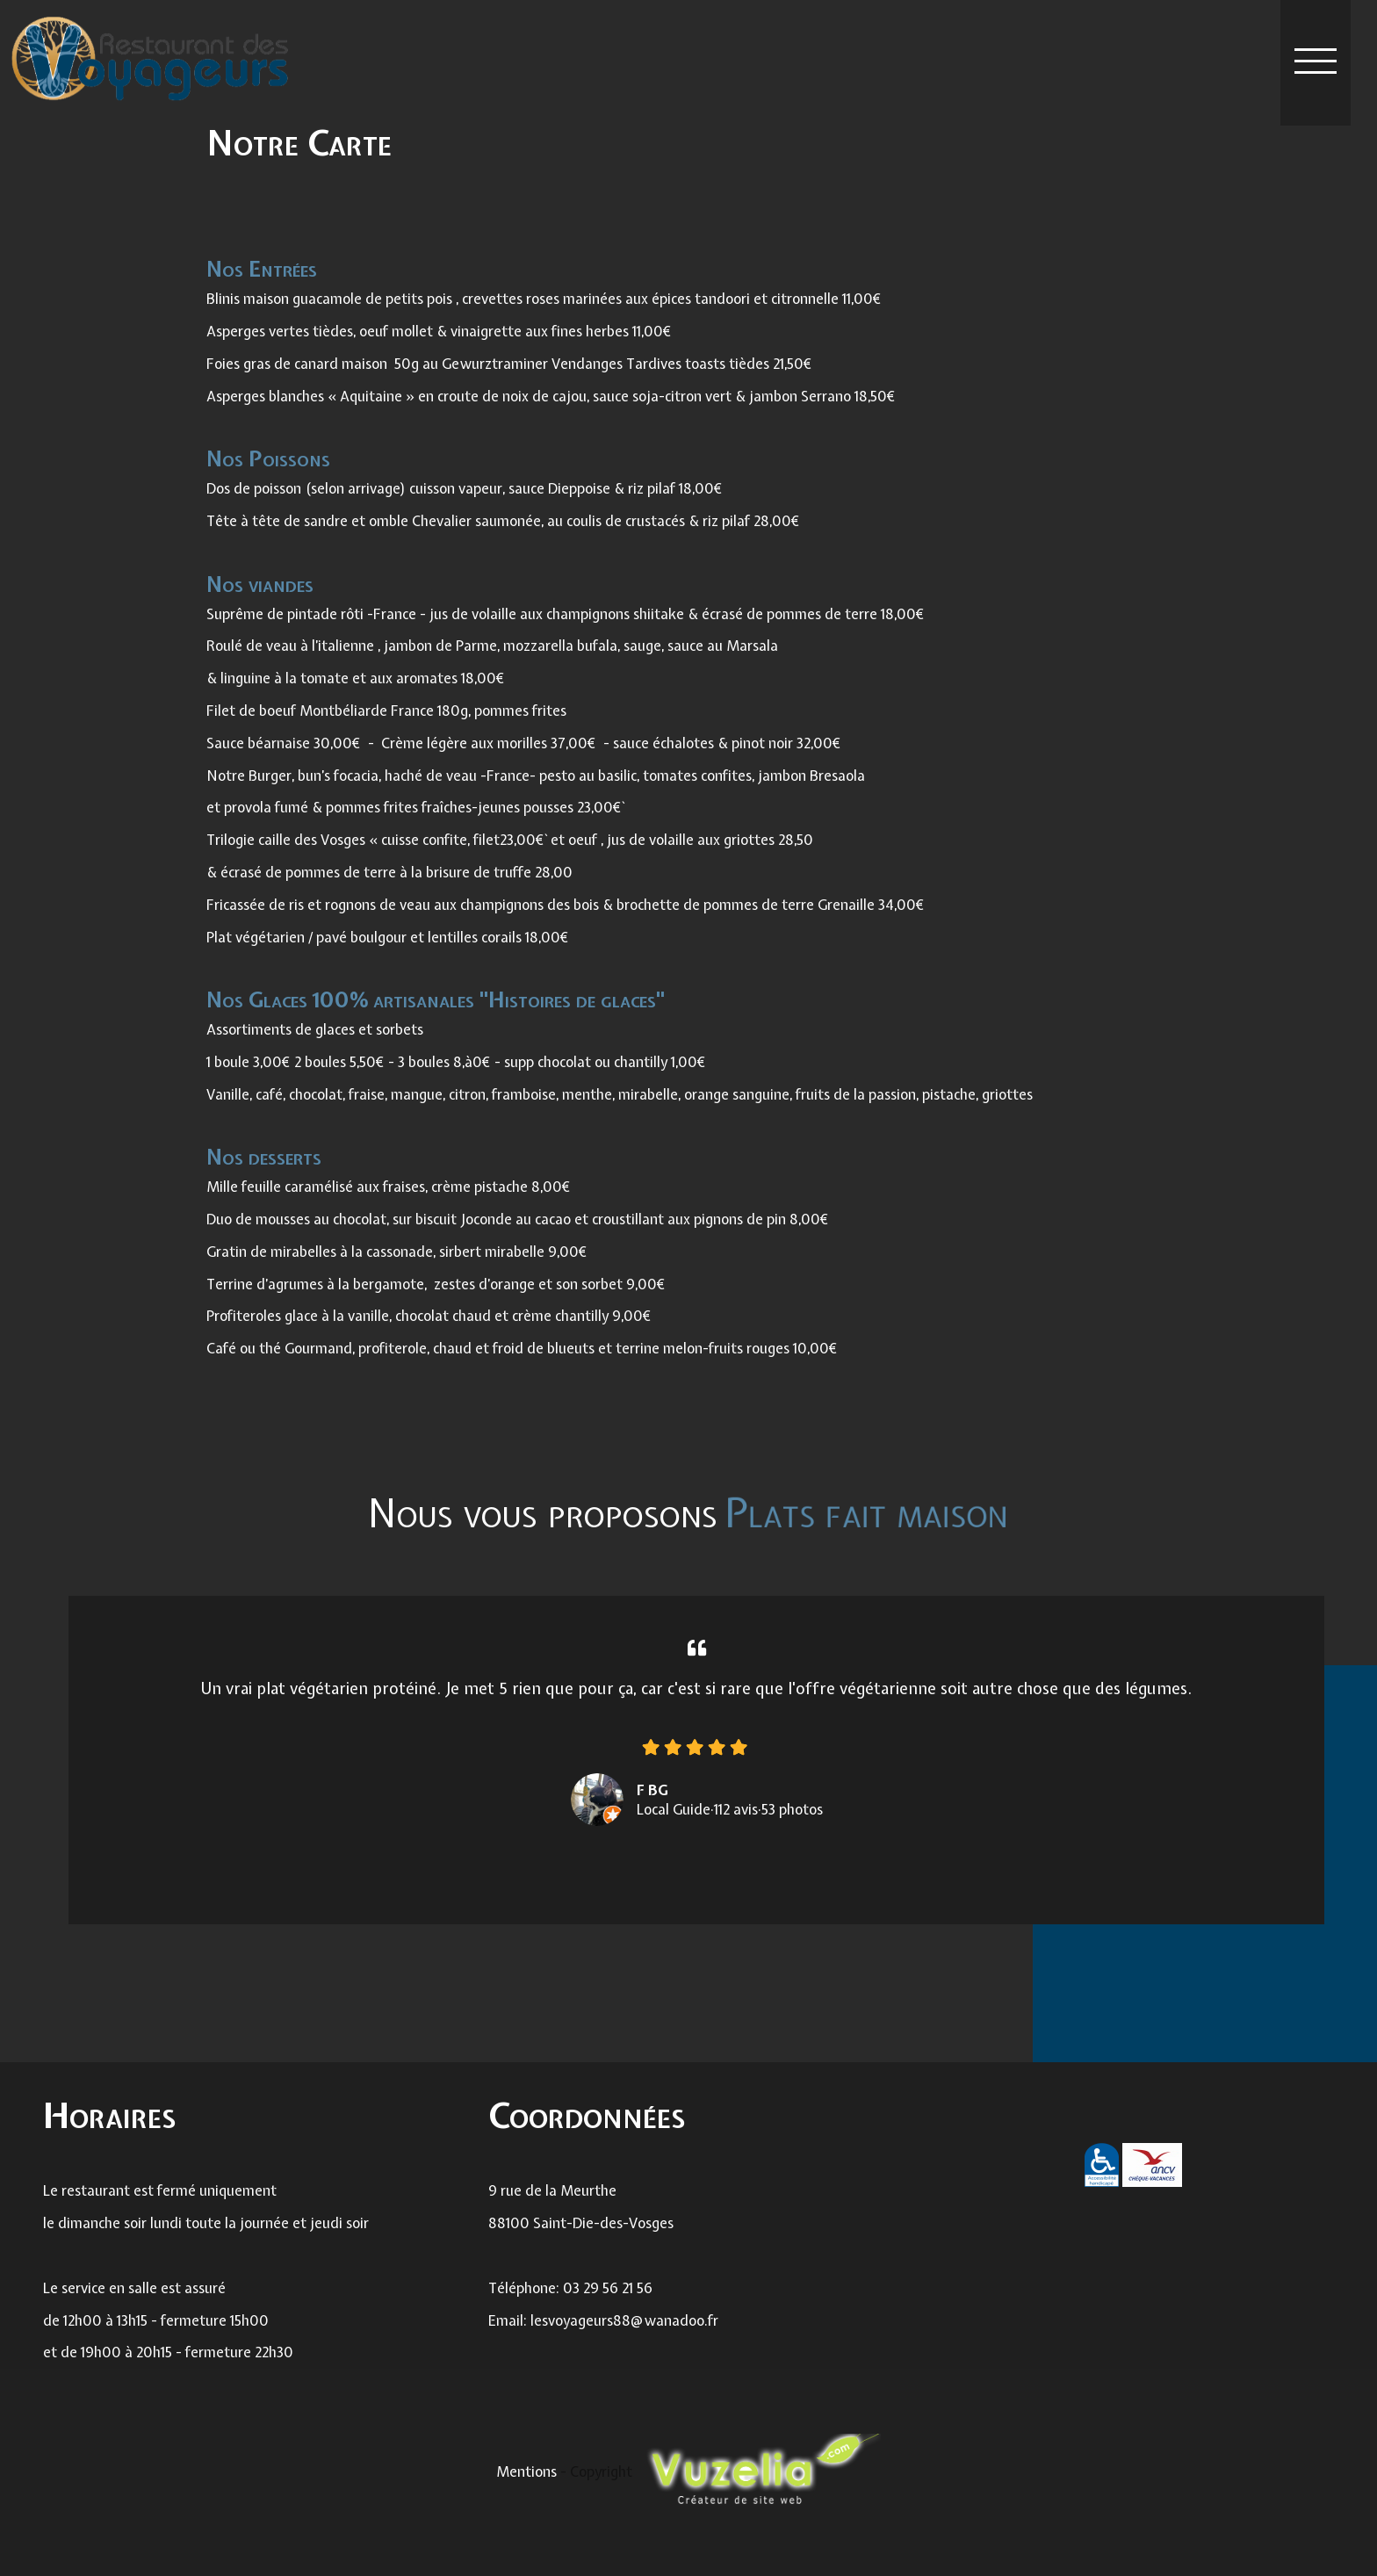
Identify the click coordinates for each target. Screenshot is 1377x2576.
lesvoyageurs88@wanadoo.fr (624, 2337)
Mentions (528, 2470)
